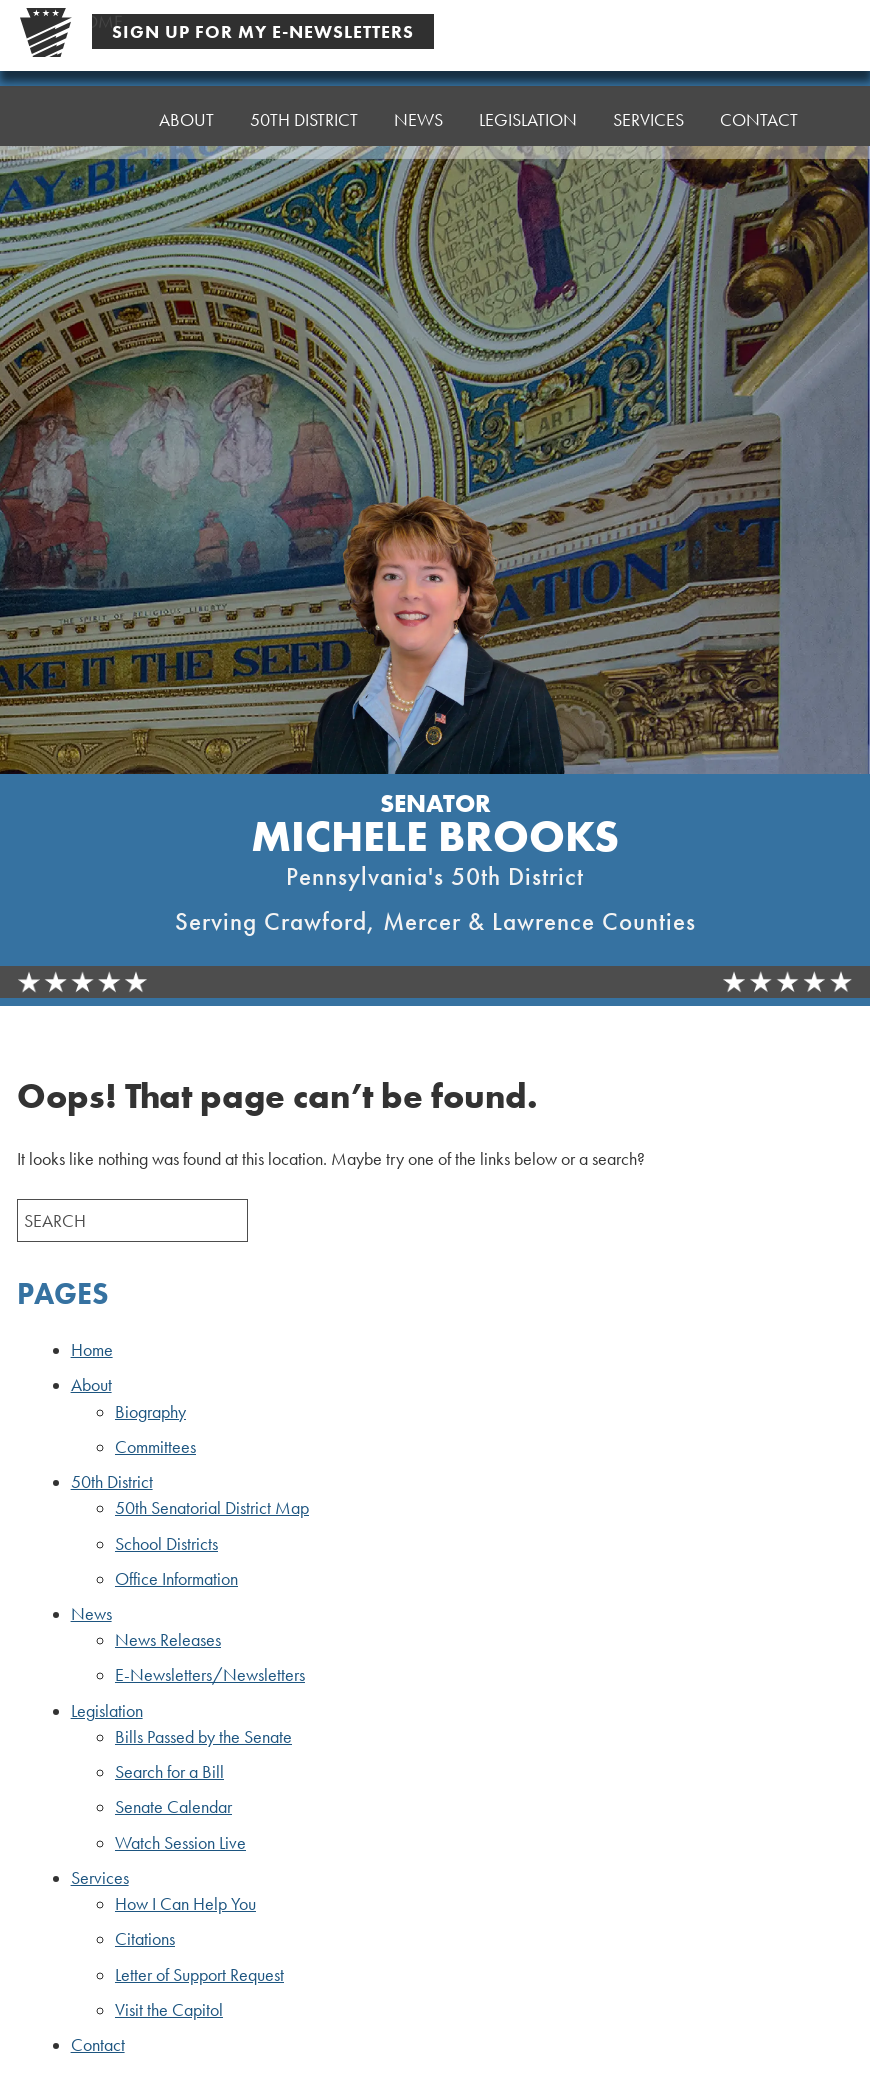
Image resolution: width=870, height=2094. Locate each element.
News (91, 1614)
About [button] (186, 119)
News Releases (168, 1640)
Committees (155, 1447)
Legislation (107, 1711)
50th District (112, 1482)
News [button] (418, 119)
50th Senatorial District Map (212, 1508)
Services (100, 1878)
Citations (145, 1939)
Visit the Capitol (169, 2010)
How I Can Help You (185, 1904)
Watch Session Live (180, 1843)
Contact (759, 119)
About (91, 1385)
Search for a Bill (169, 1772)
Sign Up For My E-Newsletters (263, 31)
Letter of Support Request (199, 1975)
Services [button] (648, 119)
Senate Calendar (173, 1807)
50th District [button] (304, 119)
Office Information (176, 1579)
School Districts (166, 1544)
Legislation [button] (528, 119)
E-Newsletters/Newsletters (210, 1675)
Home (97, 119)
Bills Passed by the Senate (203, 1737)
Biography (150, 1412)
